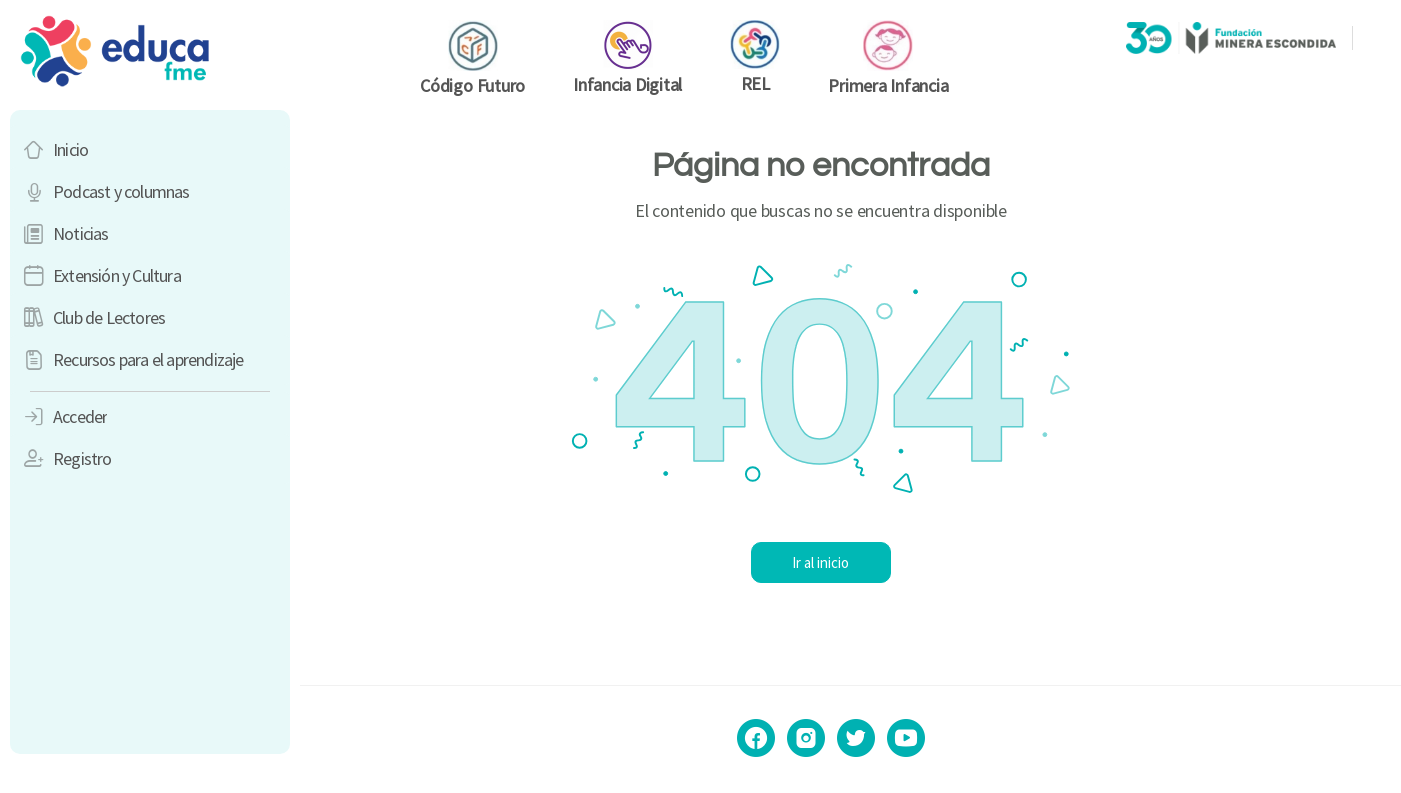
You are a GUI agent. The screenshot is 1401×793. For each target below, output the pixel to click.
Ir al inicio (850, 562)
